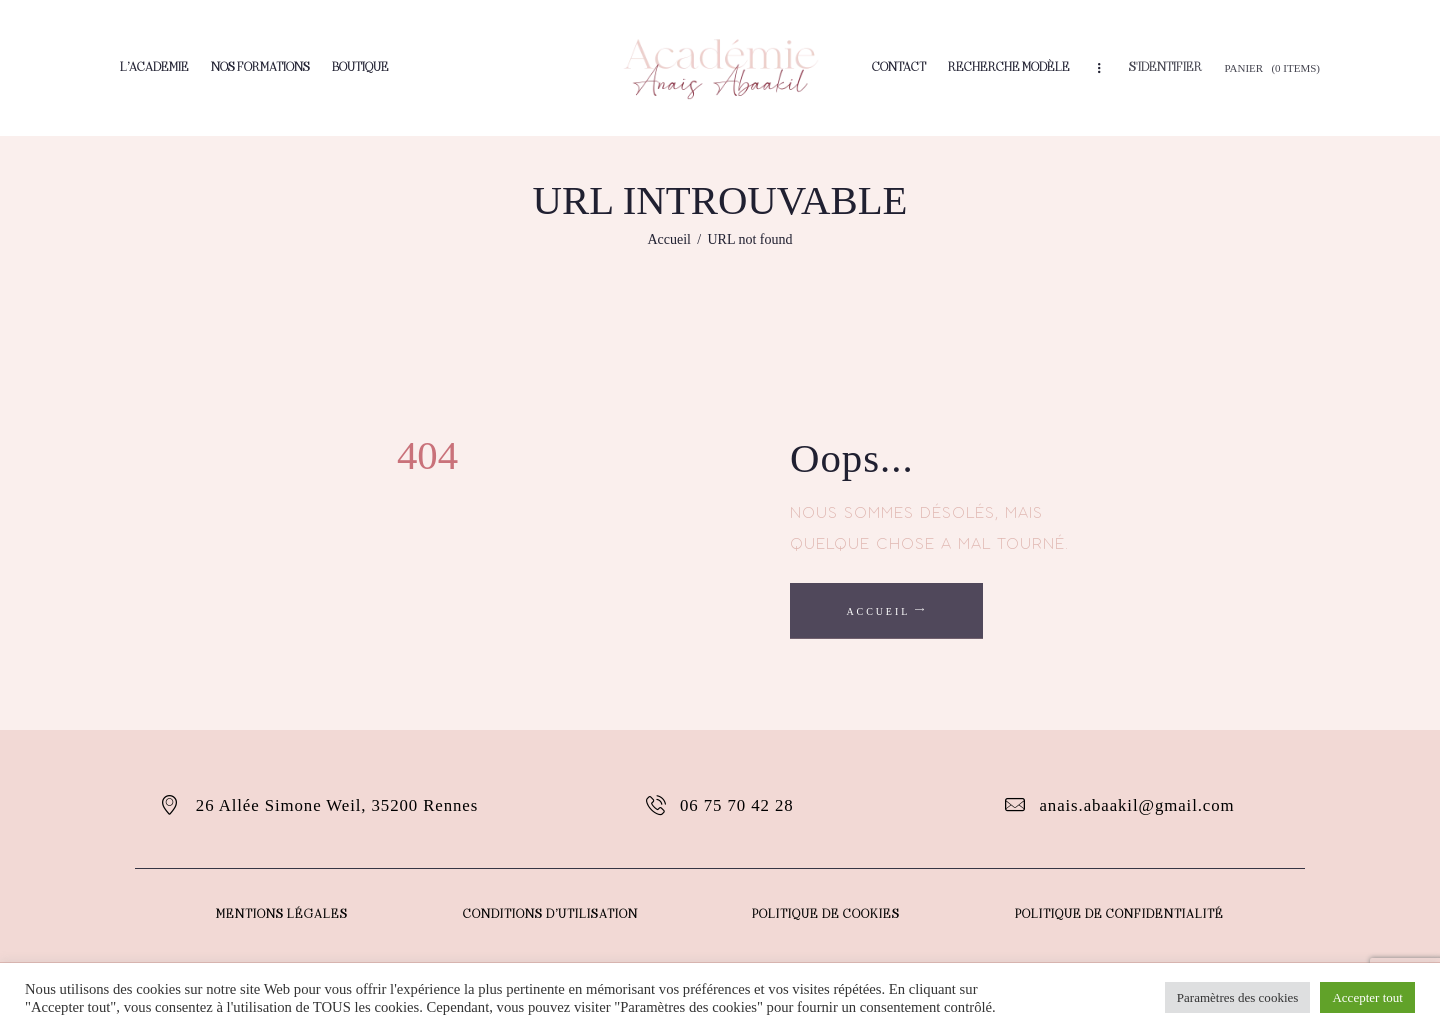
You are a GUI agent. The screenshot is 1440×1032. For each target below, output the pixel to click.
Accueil (669, 239)
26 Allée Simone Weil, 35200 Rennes (337, 805)
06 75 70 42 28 (737, 805)
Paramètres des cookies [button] (1237, 997)
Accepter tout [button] (1368, 997)
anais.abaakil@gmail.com (1137, 805)
